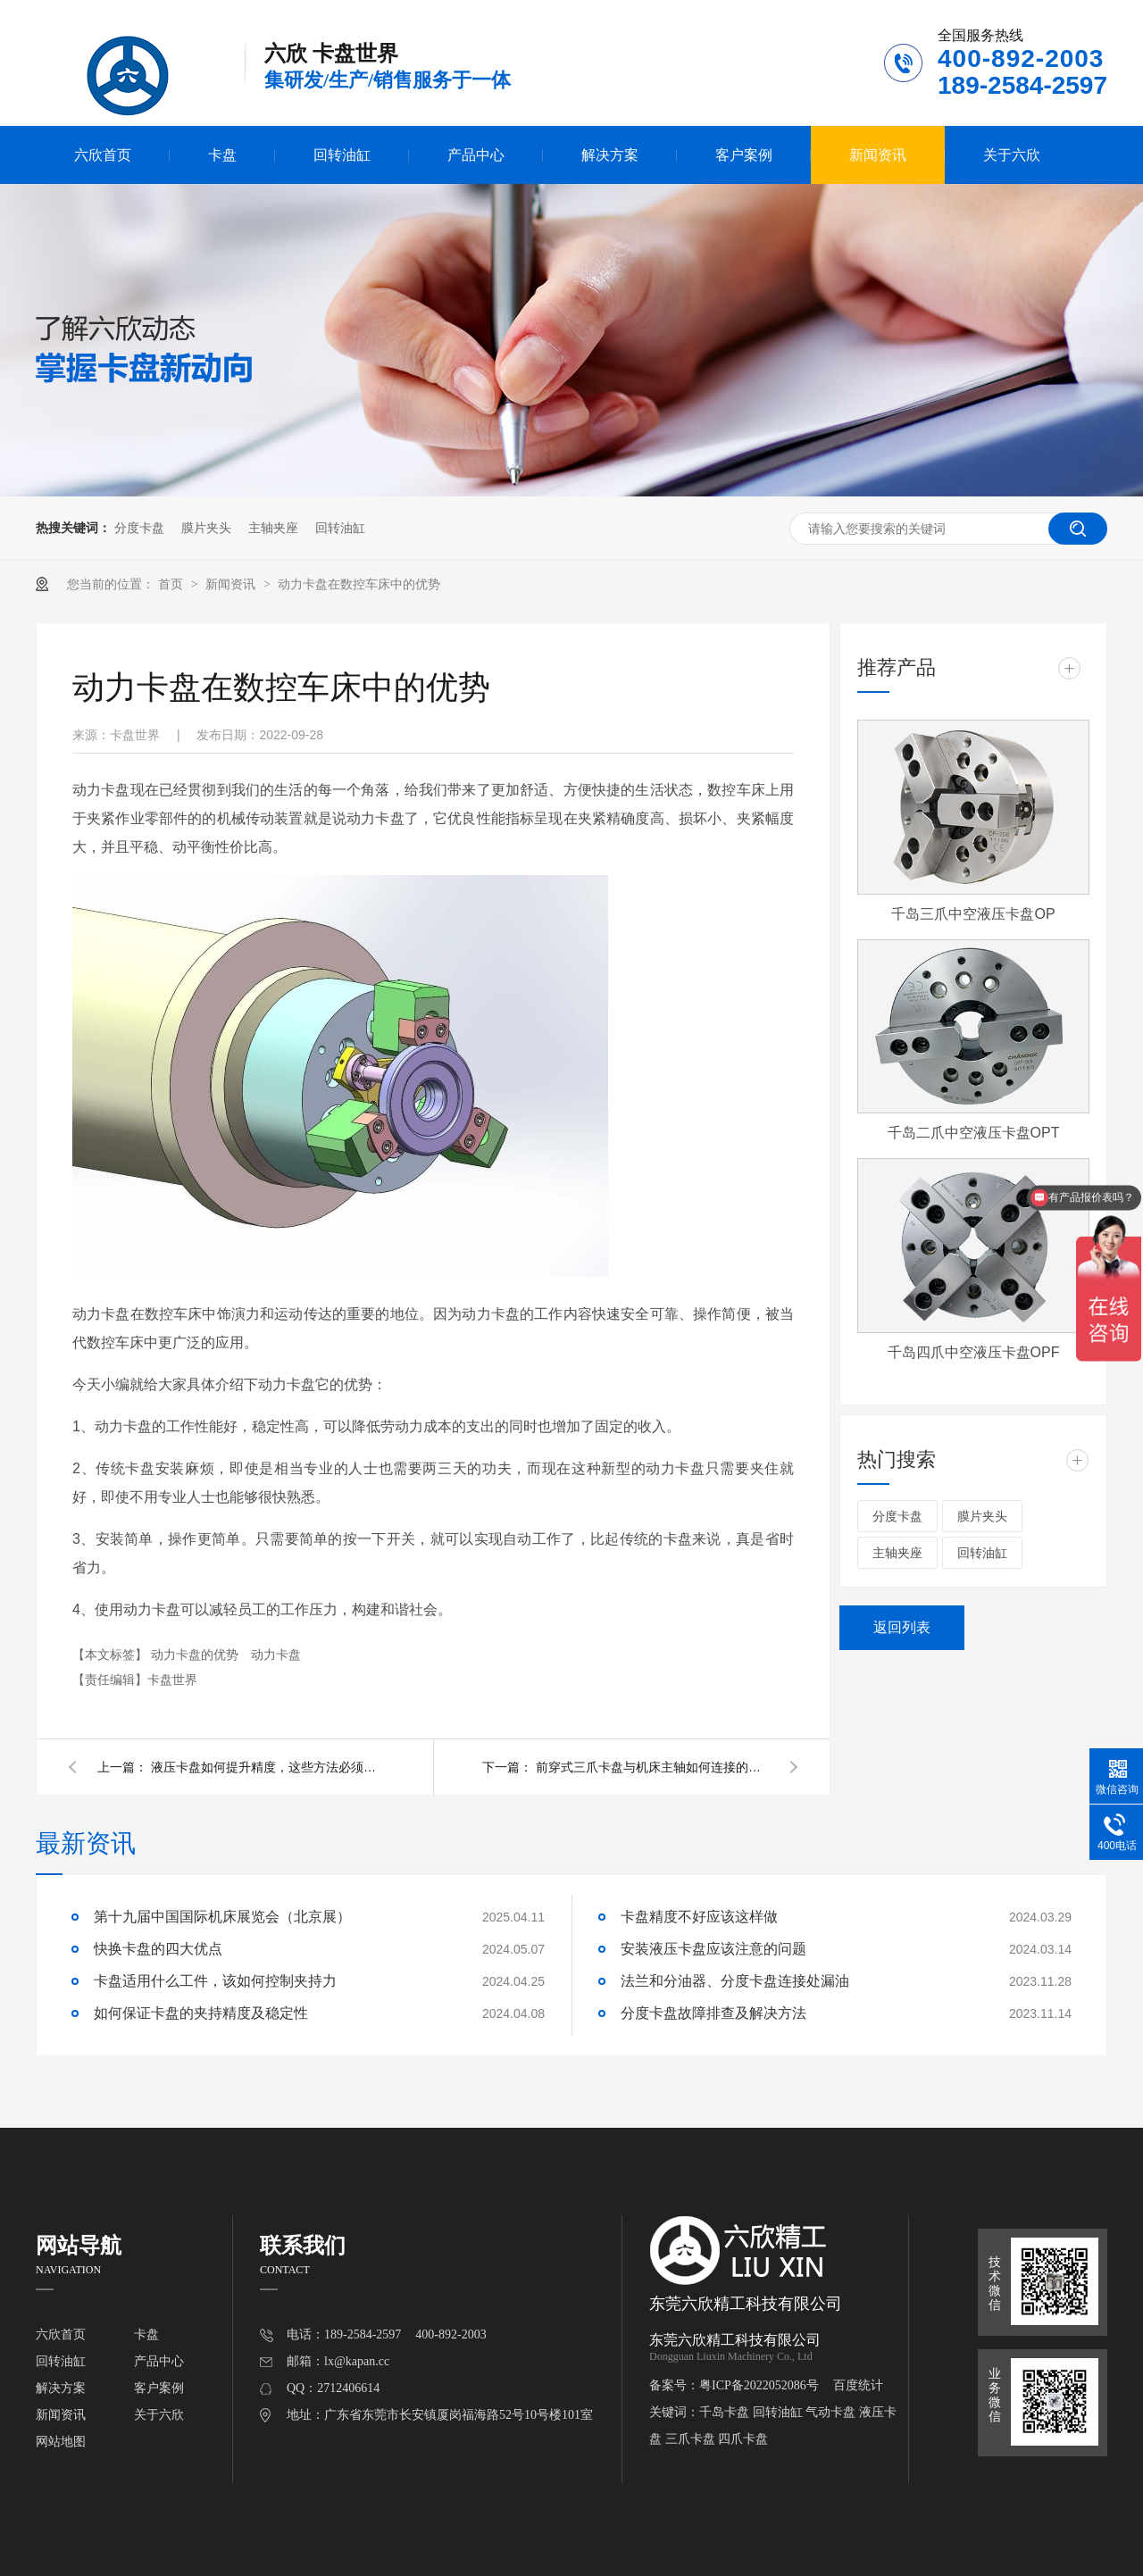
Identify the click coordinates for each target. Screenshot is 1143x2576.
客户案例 (743, 155)
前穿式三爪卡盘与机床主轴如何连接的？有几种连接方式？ (652, 1767)
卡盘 (222, 155)
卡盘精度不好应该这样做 (699, 1916)
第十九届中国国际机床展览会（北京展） (222, 1916)
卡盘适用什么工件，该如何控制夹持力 (215, 1980)
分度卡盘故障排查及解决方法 (713, 2013)
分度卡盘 (139, 528)
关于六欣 (1011, 155)
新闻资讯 (877, 155)
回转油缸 (342, 155)
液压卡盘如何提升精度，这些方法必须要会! (267, 1767)
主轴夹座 (273, 528)
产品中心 (476, 155)
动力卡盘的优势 (196, 1654)
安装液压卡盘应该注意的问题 (713, 1948)
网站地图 (61, 2441)
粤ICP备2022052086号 (759, 2385)
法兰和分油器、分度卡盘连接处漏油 (735, 1980)
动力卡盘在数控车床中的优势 (359, 584)
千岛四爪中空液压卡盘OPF (974, 1352)
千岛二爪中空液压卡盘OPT (974, 1132)
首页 (172, 584)
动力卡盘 (276, 1654)
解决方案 (609, 155)
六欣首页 (102, 155)
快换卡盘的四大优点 (158, 1948)
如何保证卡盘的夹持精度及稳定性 (201, 2013)
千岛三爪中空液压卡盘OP (973, 913)
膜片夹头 (206, 528)
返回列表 (901, 1627)
